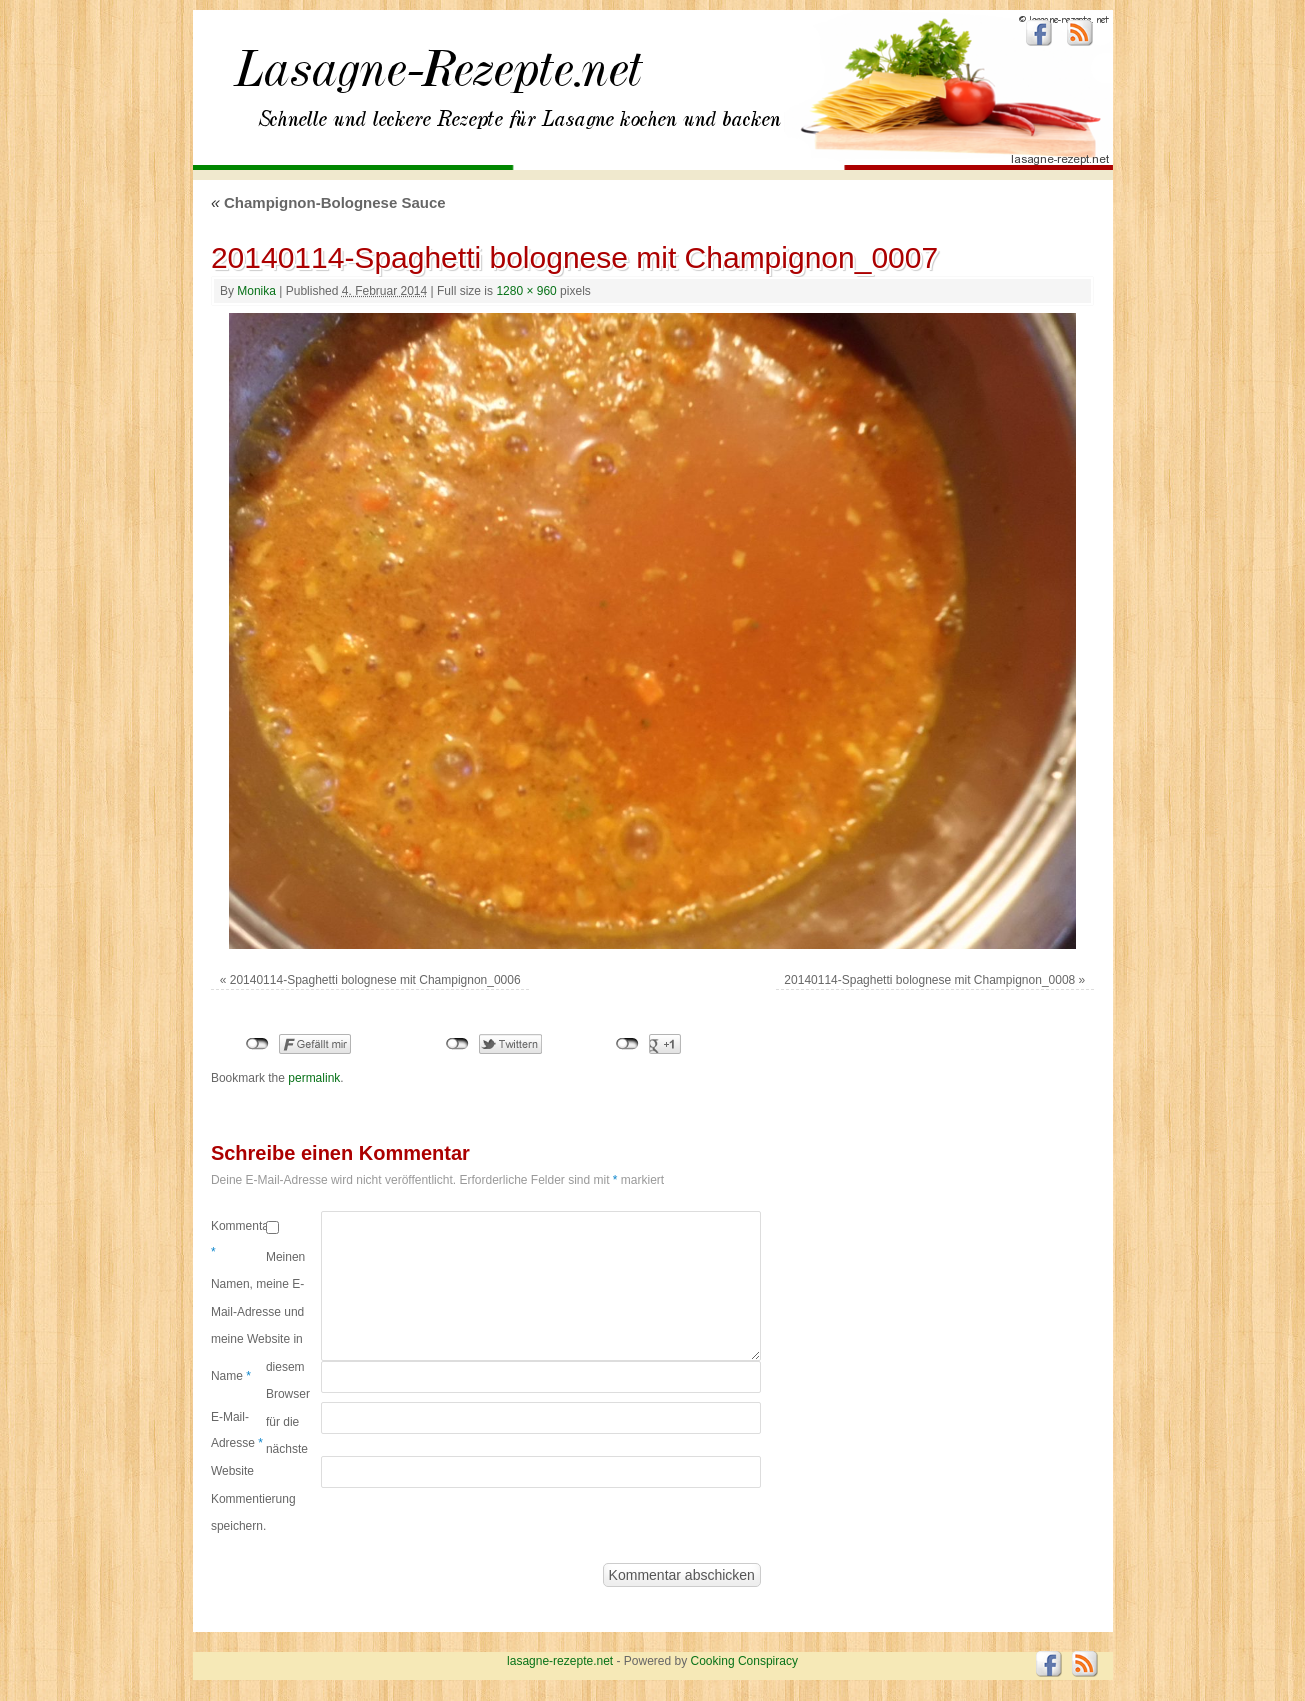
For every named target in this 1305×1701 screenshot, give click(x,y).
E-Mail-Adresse (237, 1430)
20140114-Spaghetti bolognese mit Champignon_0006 (375, 980)
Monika (256, 291)
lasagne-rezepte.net (438, 80)
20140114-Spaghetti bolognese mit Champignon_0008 (929, 980)
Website (232, 1471)
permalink (314, 1078)
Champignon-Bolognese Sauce (328, 202)
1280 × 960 (526, 291)
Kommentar (238, 1239)
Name (231, 1376)
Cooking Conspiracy (744, 1661)
